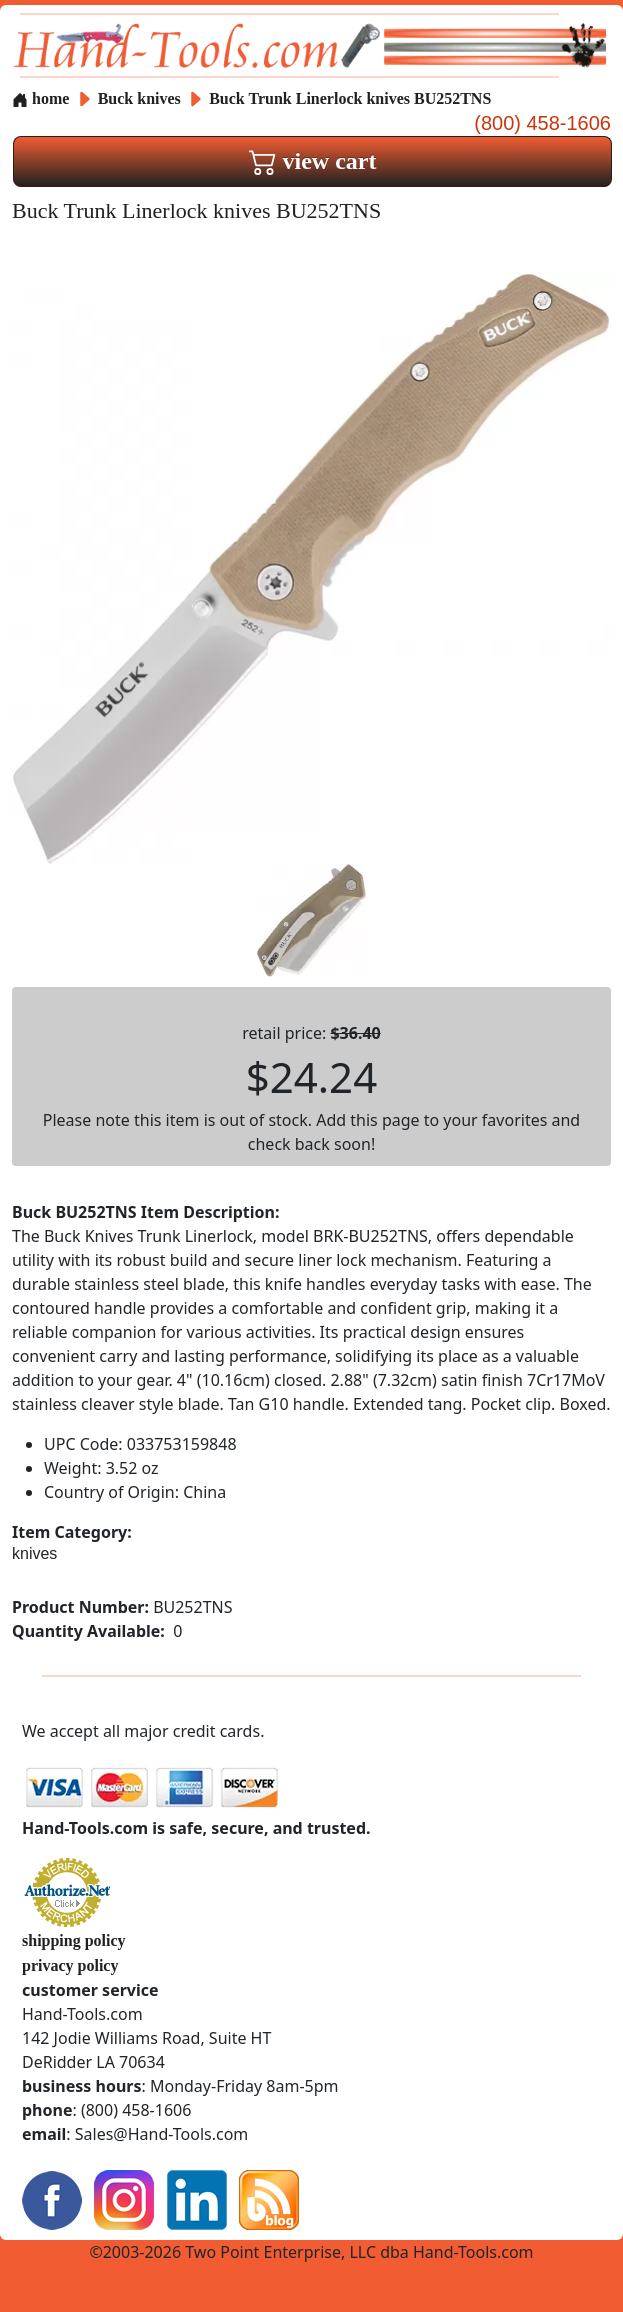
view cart (313, 161)
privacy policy (70, 1965)
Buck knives (139, 98)
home (40, 98)
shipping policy (74, 1940)
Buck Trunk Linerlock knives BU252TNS (350, 98)
